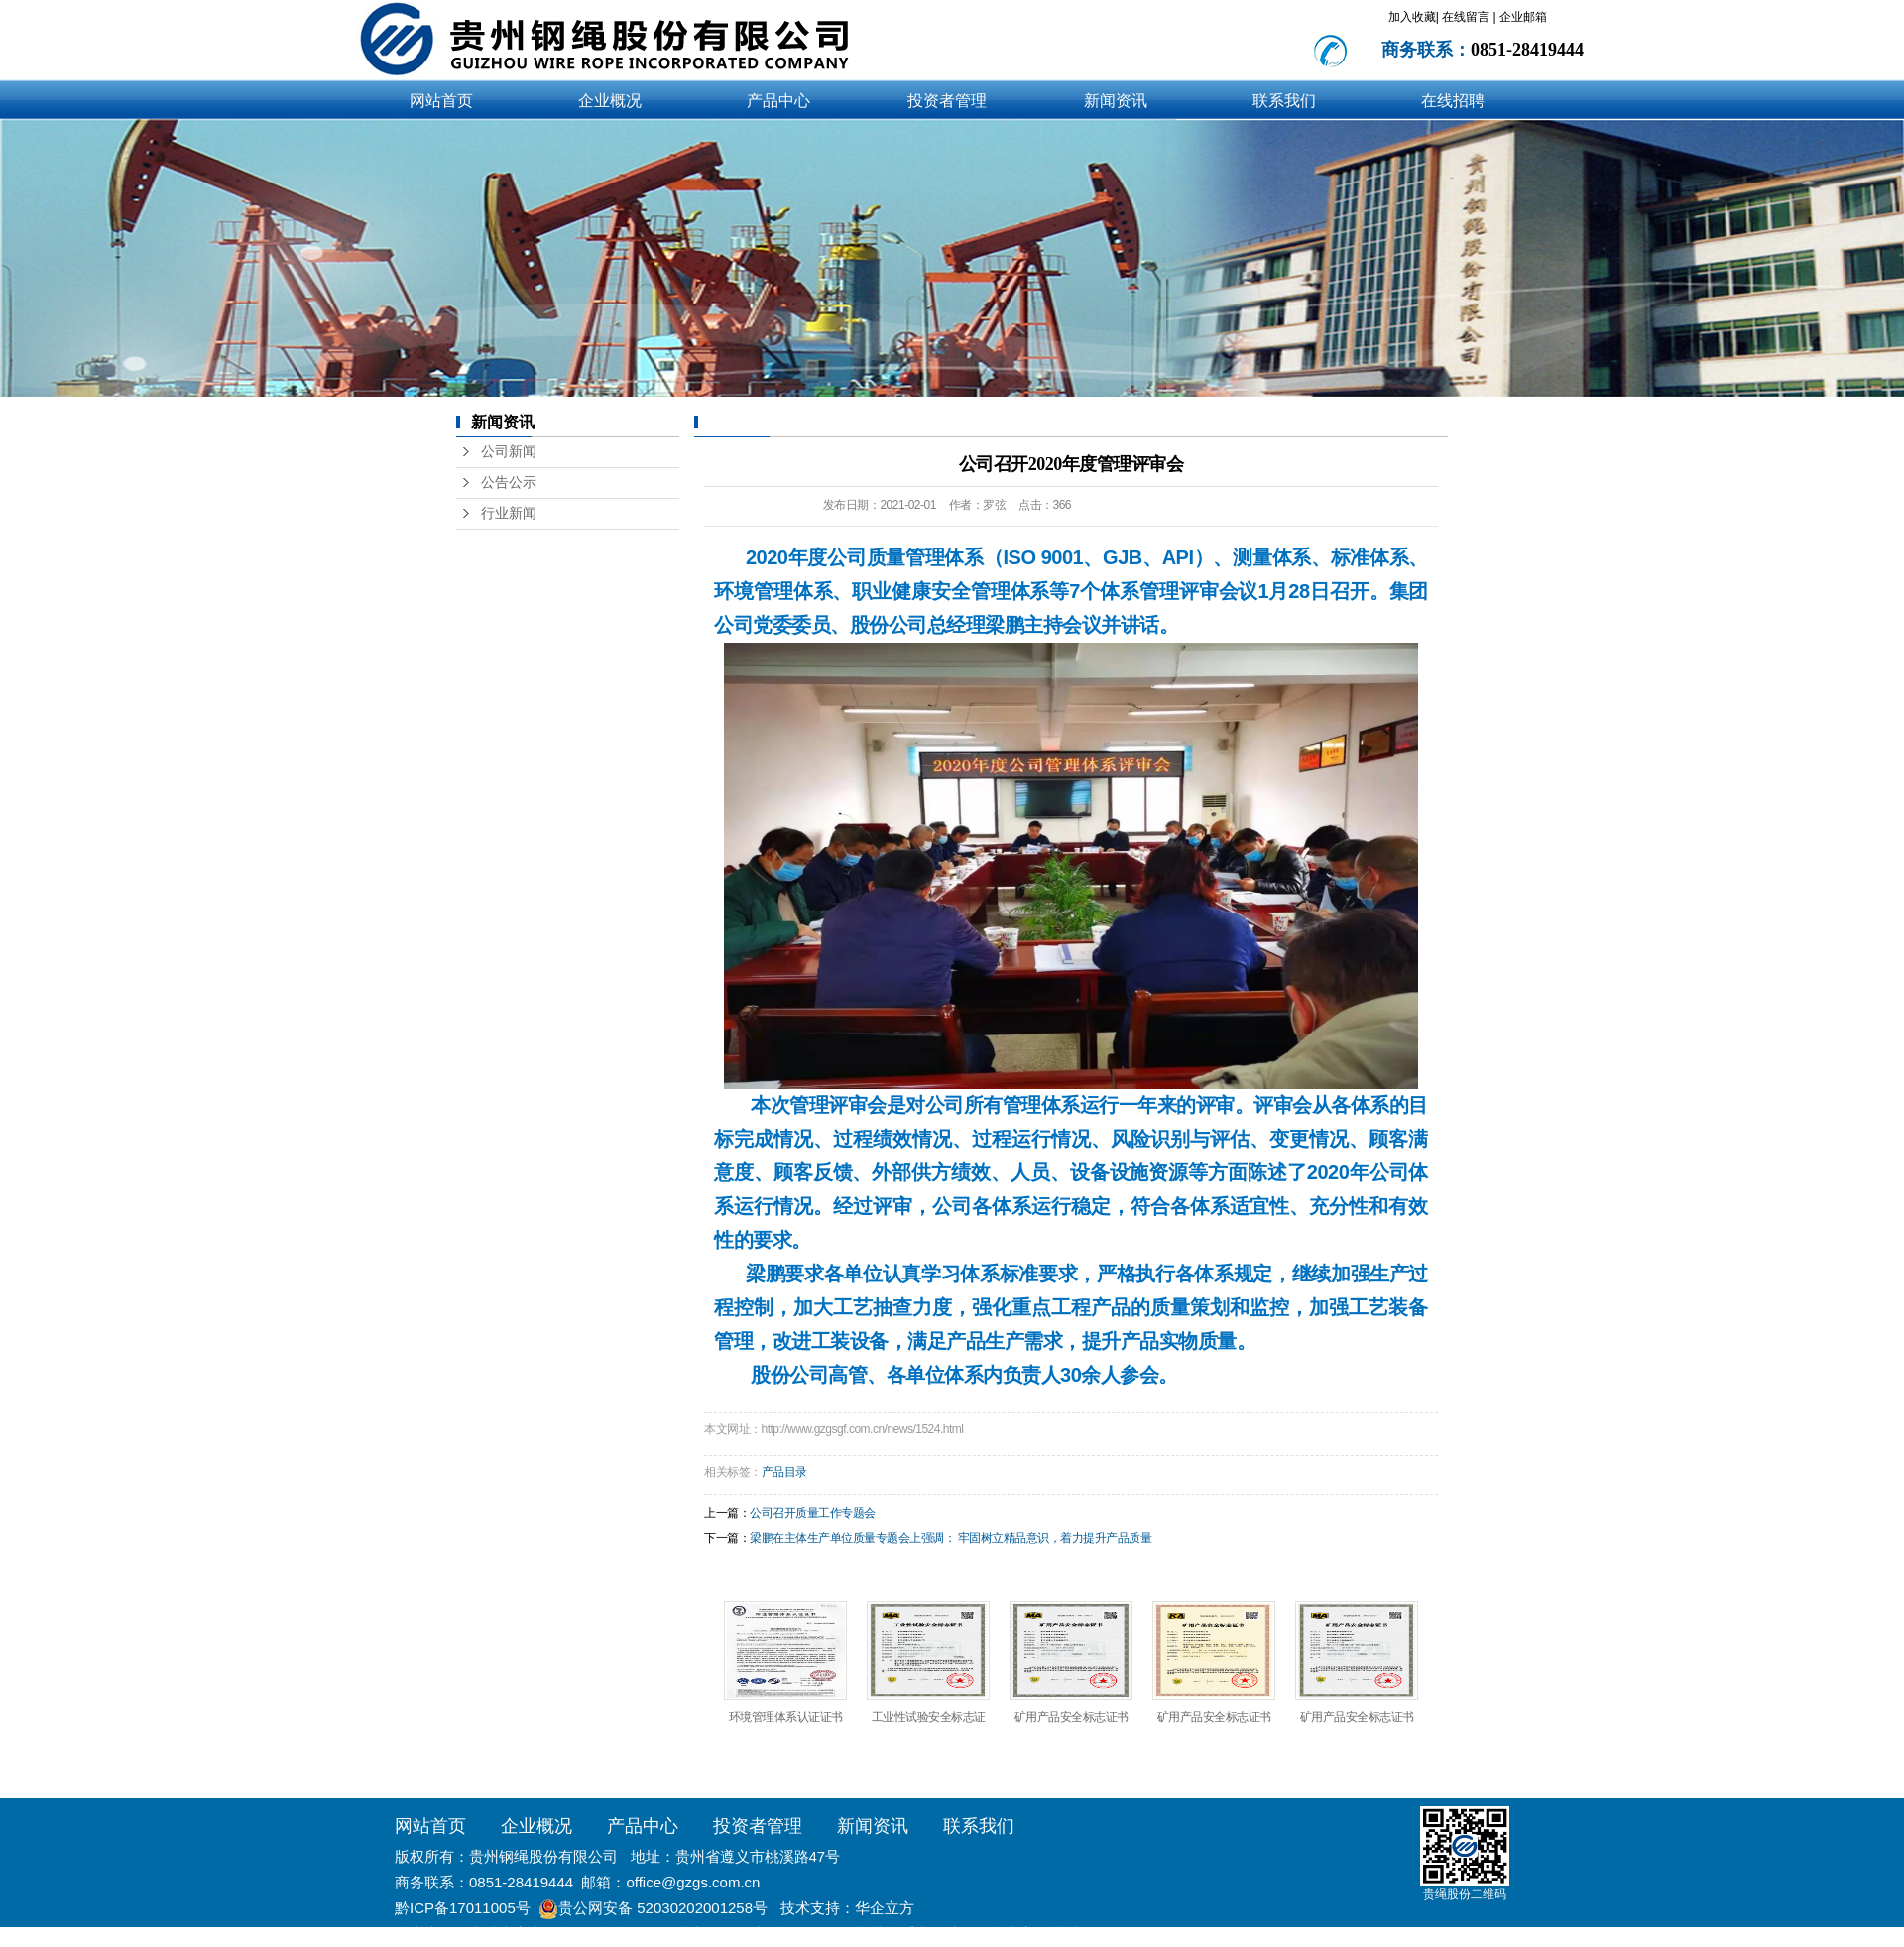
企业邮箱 (1523, 17)
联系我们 (1284, 100)
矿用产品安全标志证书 (1071, 1717)
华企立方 (884, 1907)
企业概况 (610, 100)
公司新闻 (508, 451)
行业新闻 (508, 513)
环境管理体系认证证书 (786, 1717)
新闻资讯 (1115, 100)
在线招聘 (1453, 100)
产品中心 (778, 100)
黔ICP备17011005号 (463, 1907)
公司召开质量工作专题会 (813, 1513)
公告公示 (508, 482)
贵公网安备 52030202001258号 (663, 1907)
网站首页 (441, 100)
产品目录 (784, 1472)
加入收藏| (1413, 17)
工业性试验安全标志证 (929, 1717)
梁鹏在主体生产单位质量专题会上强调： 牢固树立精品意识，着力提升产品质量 (950, 1538)
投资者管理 (947, 100)
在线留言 (1467, 17)
